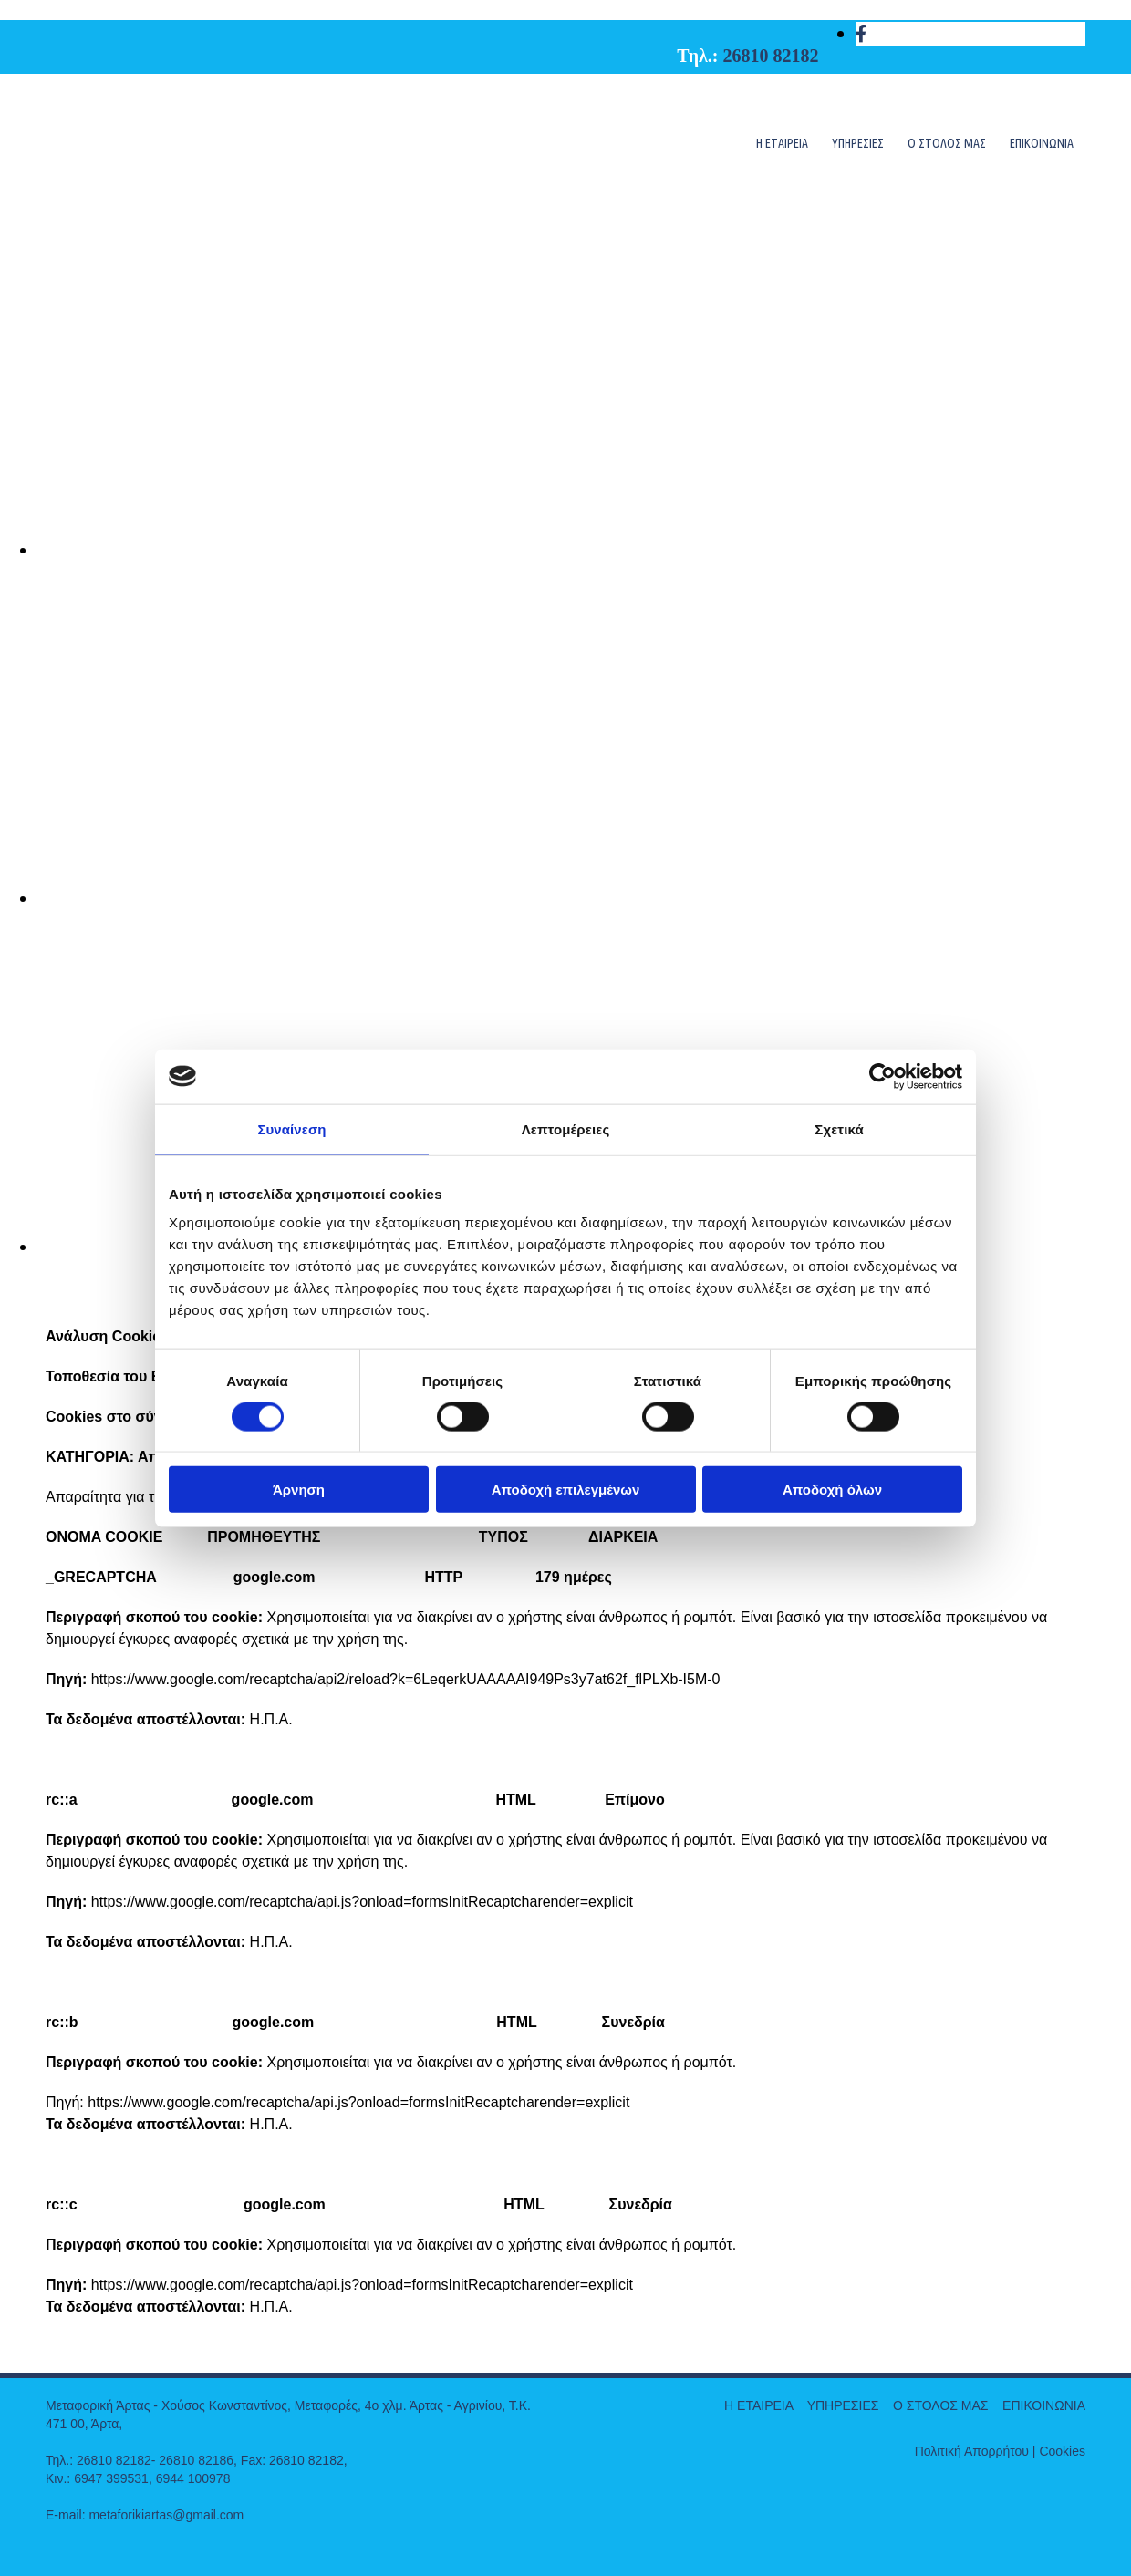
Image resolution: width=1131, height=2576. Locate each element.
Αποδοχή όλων (832, 1489)
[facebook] (861, 34)
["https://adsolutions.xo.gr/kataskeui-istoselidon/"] (60, 2548)
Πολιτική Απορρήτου (972, 2451)
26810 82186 (196, 2460)
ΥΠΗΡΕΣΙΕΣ (858, 143)
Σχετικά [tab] (839, 1128)
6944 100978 (193, 2478)
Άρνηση (299, 1489)
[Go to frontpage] (182, 180)
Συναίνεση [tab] (291, 1128)
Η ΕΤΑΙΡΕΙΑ (782, 143)
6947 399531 (111, 2478)
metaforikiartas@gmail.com (166, 2515)
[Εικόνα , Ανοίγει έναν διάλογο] (583, 550)
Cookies (1062, 2451)
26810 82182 (771, 56)
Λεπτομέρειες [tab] (566, 1128)
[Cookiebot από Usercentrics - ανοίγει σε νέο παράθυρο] (882, 1076)
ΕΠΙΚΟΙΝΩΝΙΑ (1042, 143)
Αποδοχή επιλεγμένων (566, 1489)
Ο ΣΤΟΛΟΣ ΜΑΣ (947, 143)
